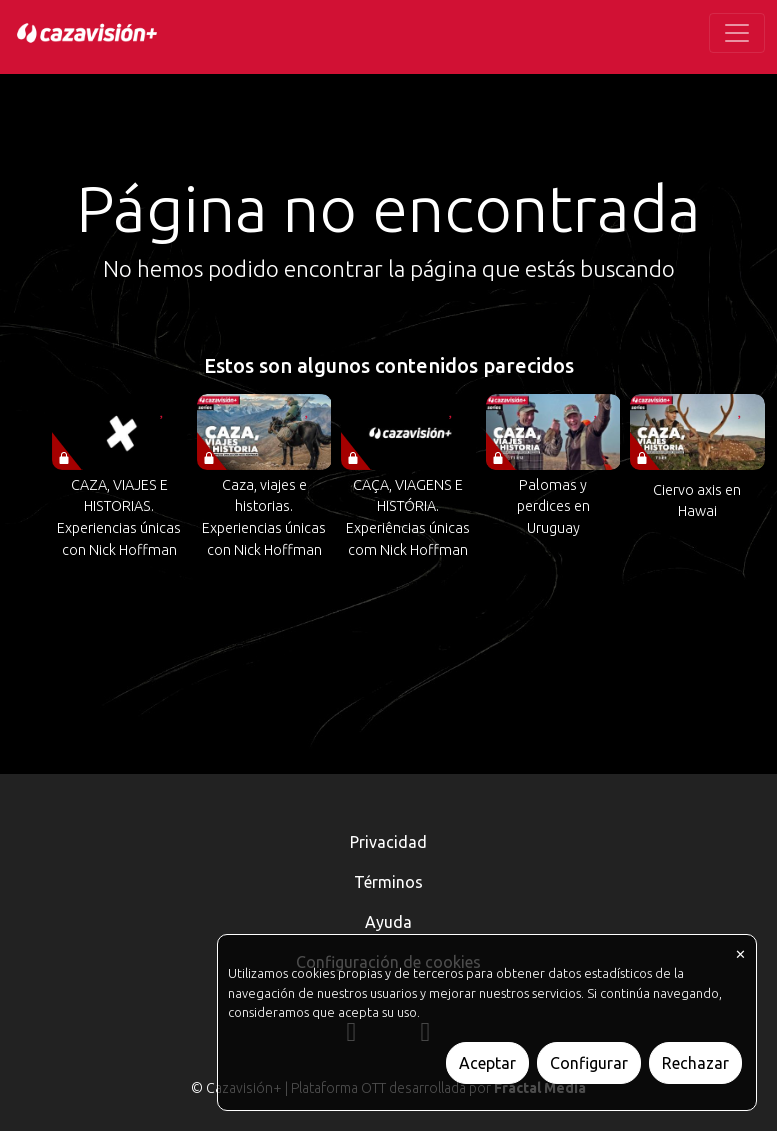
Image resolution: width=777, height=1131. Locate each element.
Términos (388, 882)
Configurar (589, 1063)
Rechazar (695, 1063)
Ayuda (388, 922)
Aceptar (487, 1063)
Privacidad (388, 842)
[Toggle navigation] (737, 33)
